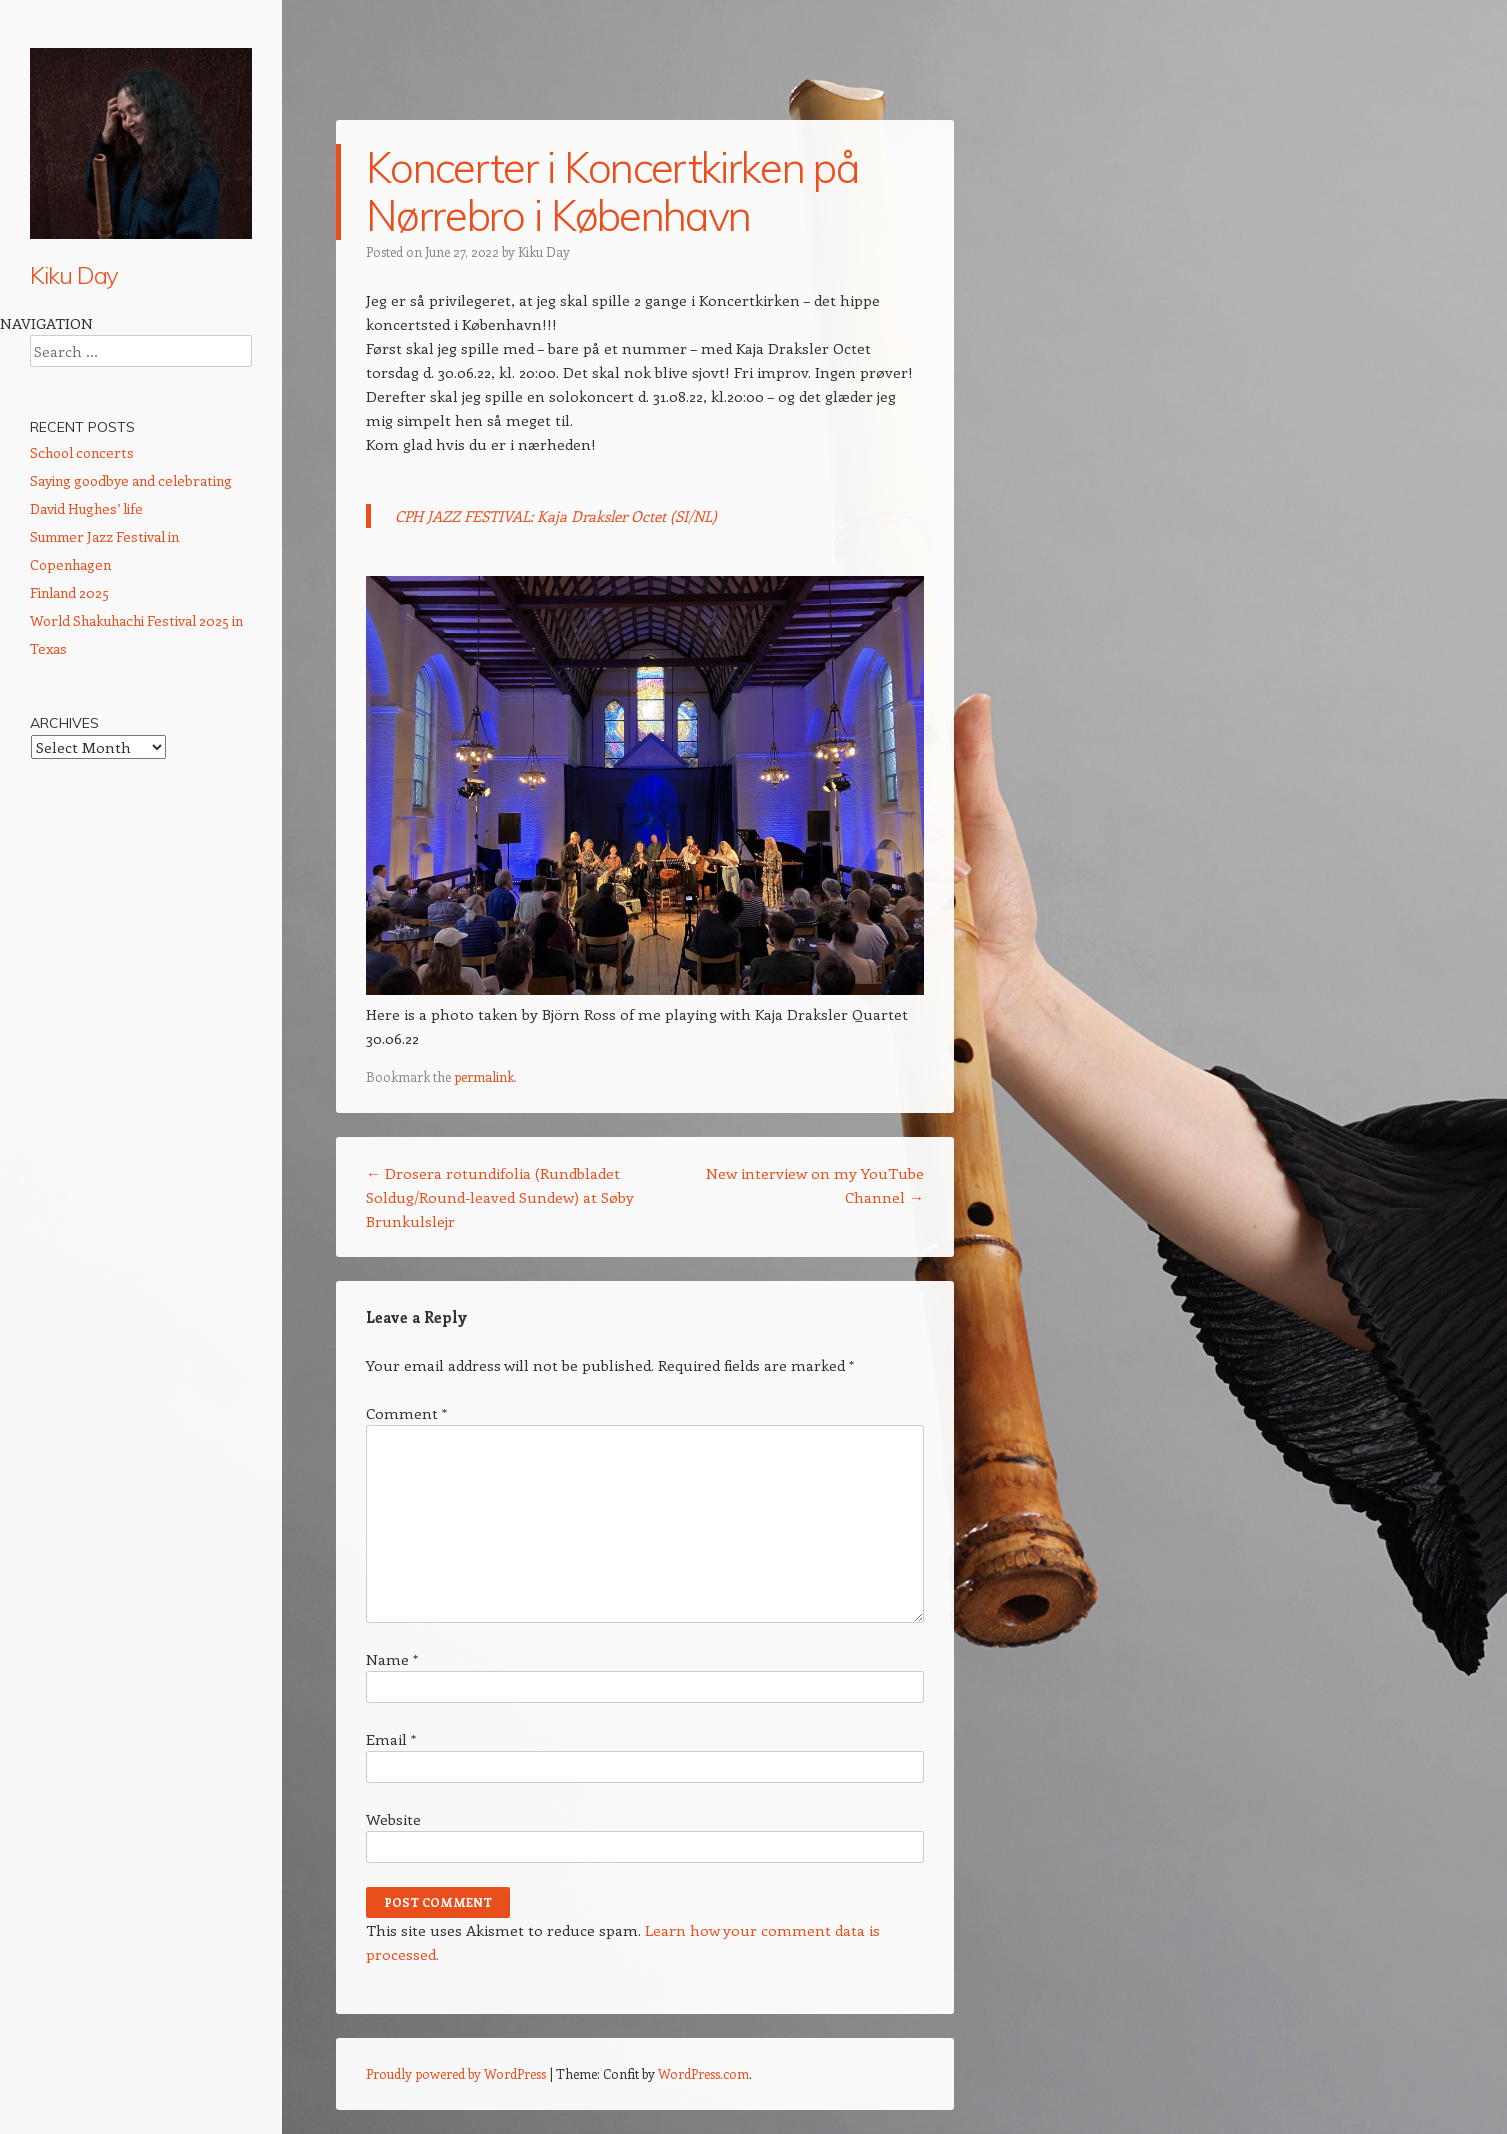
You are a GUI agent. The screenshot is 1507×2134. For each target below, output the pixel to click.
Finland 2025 (69, 1107)
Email (391, 1739)
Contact (55, 747)
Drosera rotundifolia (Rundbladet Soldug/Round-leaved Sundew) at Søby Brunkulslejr (500, 1197)
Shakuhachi (68, 400)
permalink (484, 1076)
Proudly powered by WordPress (456, 2073)
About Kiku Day (80, 364)
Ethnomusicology (86, 567)
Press (48, 711)
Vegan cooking (79, 675)
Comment (406, 1413)
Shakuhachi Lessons (96, 531)
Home (50, 328)
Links (46, 783)
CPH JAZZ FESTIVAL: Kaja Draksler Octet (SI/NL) (556, 516)
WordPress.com (703, 2073)
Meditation (64, 603)
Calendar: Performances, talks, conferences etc (130, 447)
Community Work (87, 639)
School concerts (82, 967)
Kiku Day (74, 275)
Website (393, 1819)
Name (392, 1659)
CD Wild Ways (78, 495)
